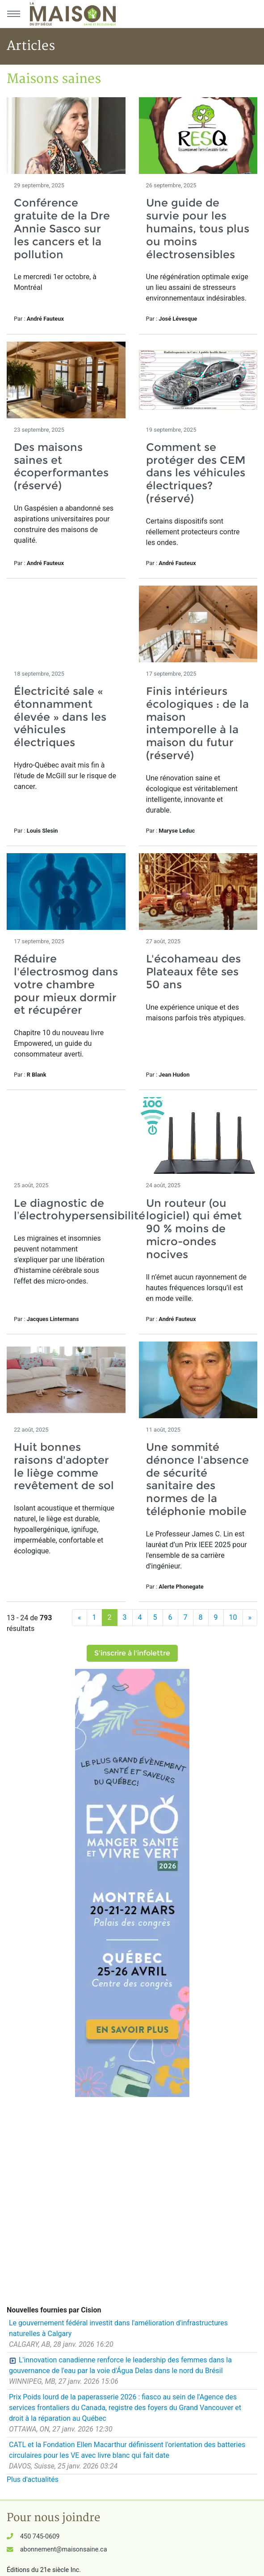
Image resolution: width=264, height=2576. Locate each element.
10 (233, 1617)
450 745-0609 (39, 2536)
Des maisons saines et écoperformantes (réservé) (61, 466)
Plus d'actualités (33, 2479)
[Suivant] (250, 1617)
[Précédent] (79, 1617)
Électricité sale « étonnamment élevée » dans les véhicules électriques (60, 717)
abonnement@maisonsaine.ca (63, 2549)
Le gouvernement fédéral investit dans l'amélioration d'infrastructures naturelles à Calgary (118, 2328)
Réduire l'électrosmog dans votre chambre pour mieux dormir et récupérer (66, 984)
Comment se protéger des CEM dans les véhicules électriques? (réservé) (196, 473)
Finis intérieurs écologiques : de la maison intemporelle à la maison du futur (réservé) (197, 723)
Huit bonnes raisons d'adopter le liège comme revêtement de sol (64, 1466)
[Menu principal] (13, 14)
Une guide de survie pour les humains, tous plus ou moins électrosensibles (197, 228)
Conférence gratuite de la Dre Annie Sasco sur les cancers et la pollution (62, 228)
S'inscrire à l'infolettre (132, 1653)
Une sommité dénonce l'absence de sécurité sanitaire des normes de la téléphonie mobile (197, 1479)
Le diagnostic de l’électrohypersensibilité (79, 1209)
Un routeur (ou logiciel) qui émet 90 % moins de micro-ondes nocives (194, 1229)
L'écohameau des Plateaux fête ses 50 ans (193, 971)
